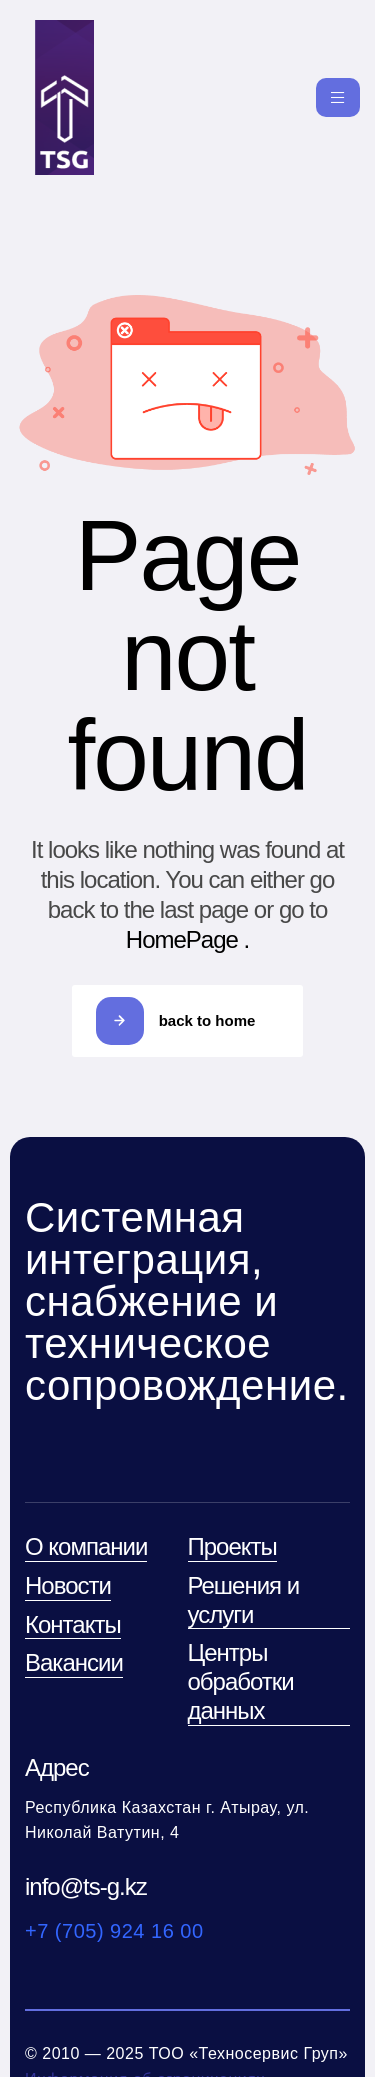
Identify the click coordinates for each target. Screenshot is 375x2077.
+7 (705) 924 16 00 (114, 1931)
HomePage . (187, 939)
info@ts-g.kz (86, 1886)
